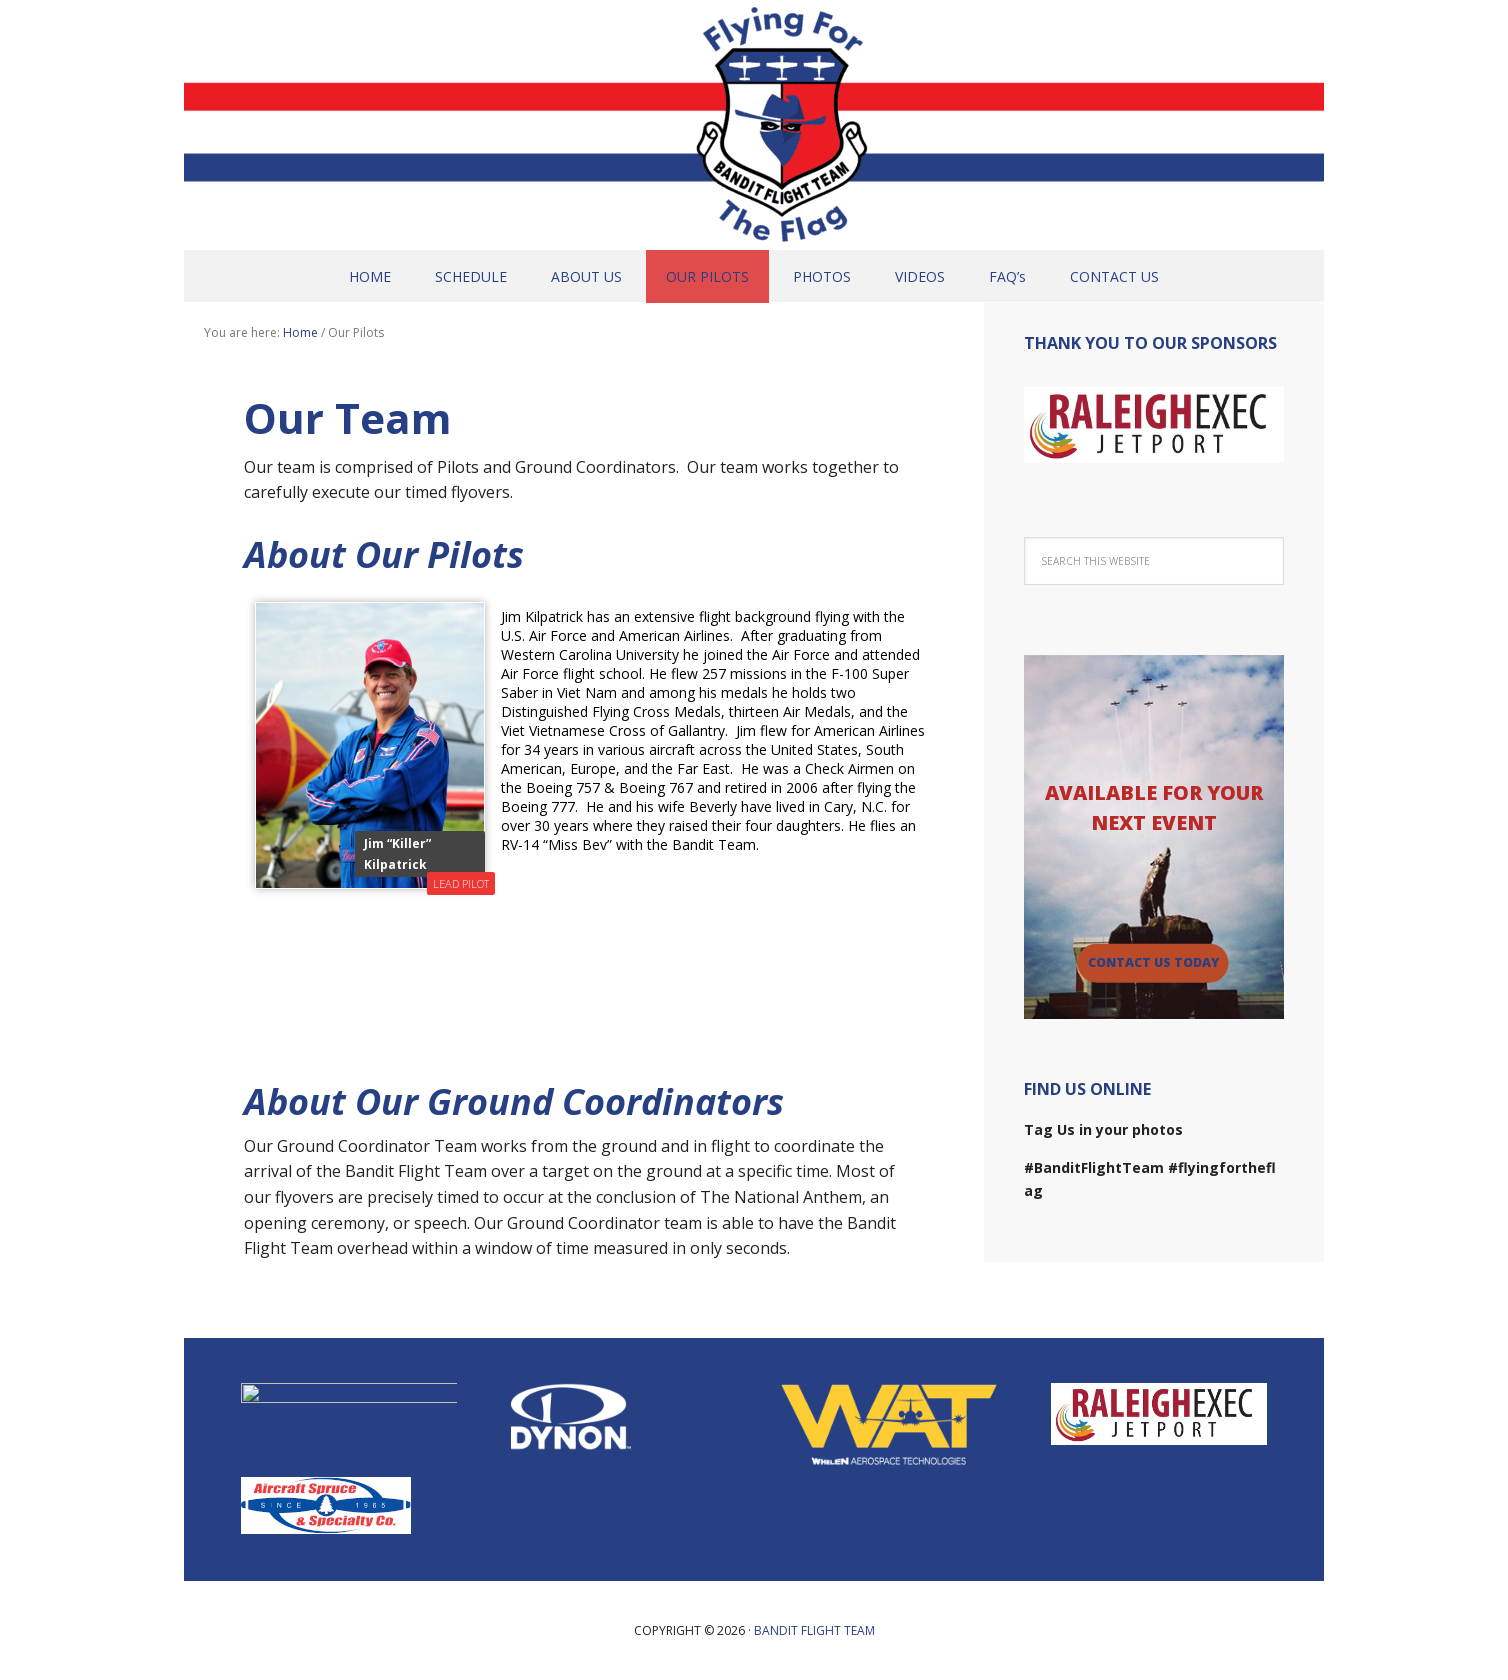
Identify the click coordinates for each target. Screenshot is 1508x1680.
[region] (1154, 425)
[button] (1154, 425)
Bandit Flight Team (754, 125)
